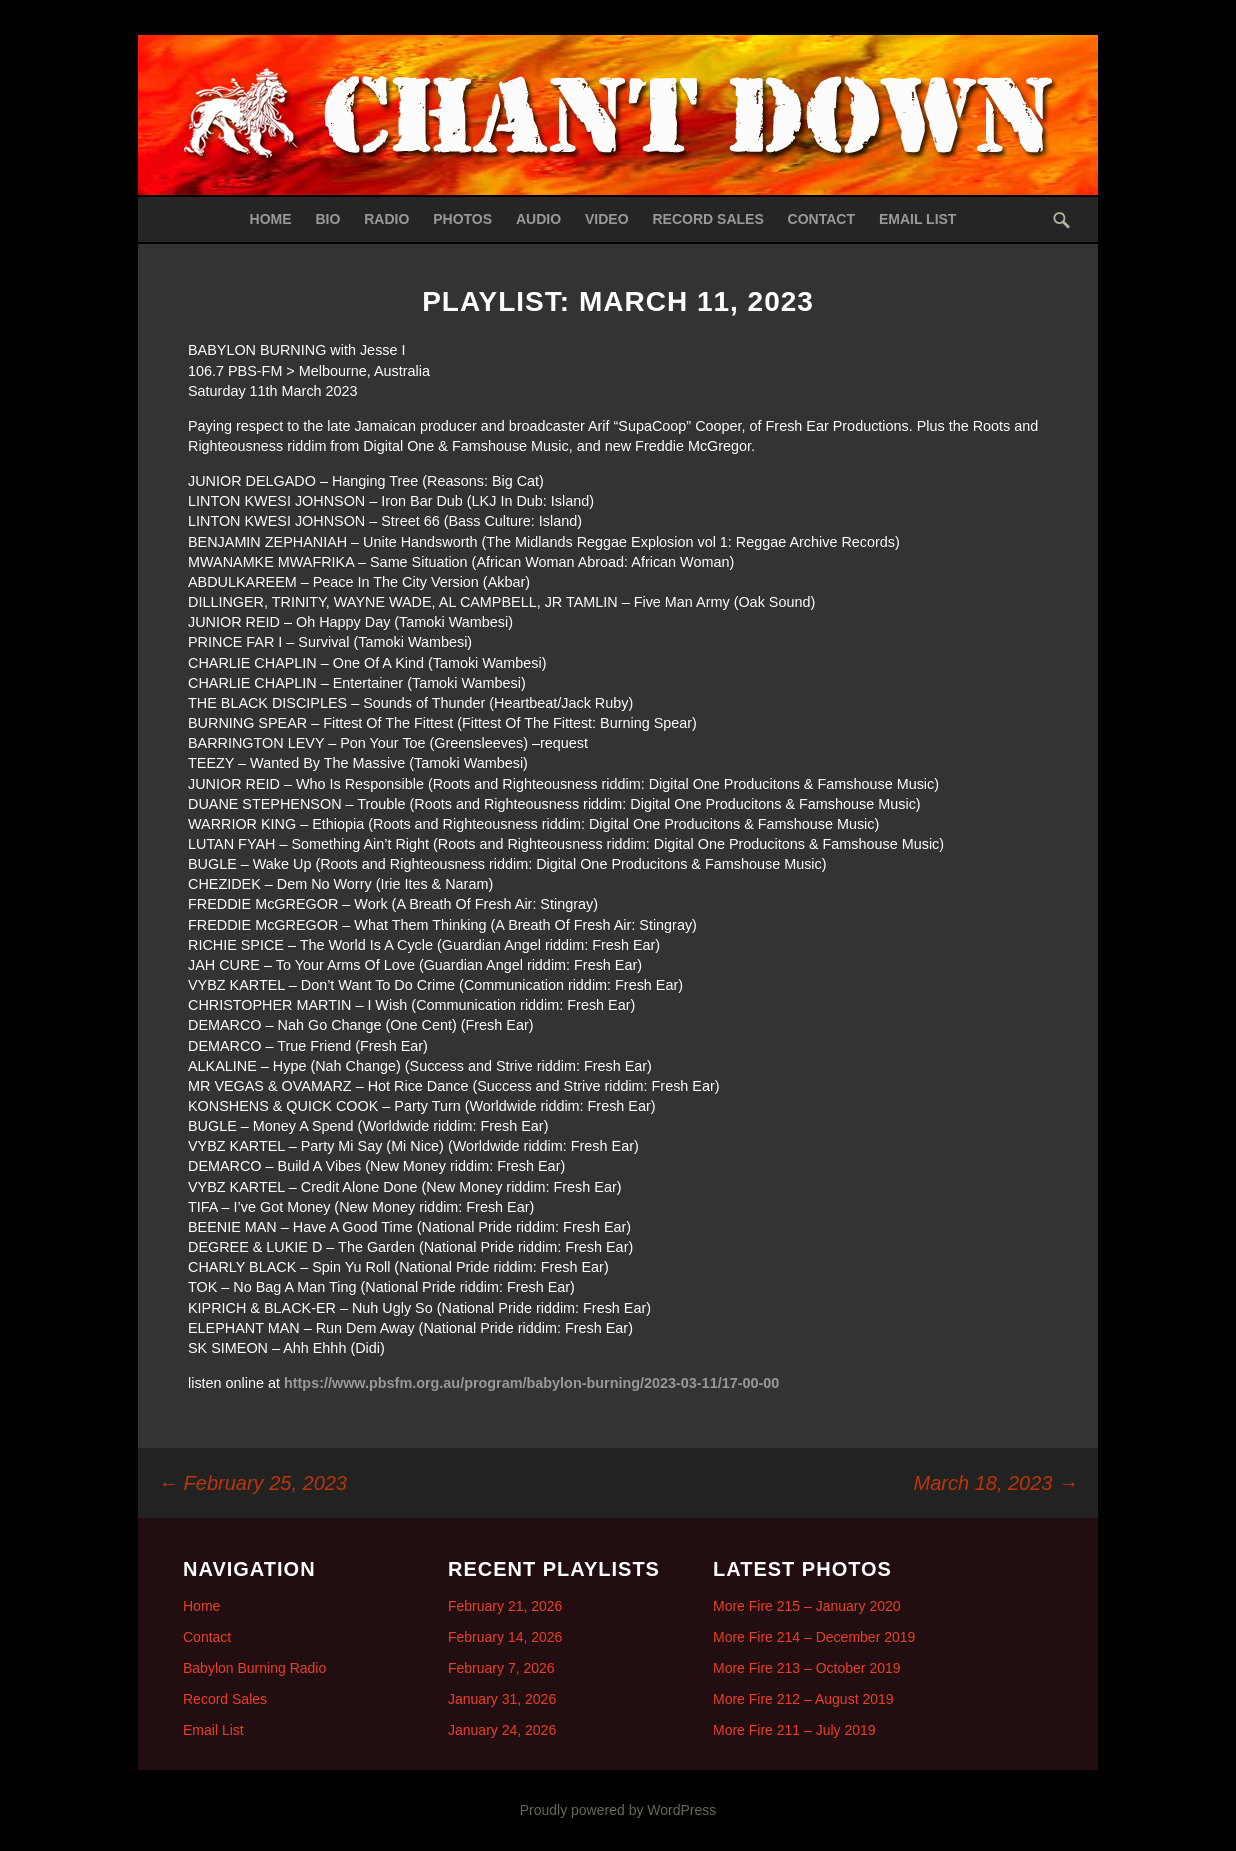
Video (607, 219)
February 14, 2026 (505, 1637)
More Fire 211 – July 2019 (794, 1730)
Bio (327, 219)
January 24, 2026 (502, 1730)
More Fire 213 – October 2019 (807, 1668)
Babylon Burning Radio (254, 1668)
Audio (538, 219)
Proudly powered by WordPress (618, 1810)
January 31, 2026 (502, 1699)
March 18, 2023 (996, 1483)
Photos (462, 219)
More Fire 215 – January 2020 (807, 1606)
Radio (386, 219)
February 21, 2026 (505, 1606)
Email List (918, 219)
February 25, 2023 (252, 1483)
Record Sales (707, 219)
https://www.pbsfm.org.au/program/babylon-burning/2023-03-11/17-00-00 (531, 1383)
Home (271, 219)
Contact (821, 219)
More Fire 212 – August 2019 (803, 1699)
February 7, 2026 (501, 1668)
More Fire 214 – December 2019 (814, 1637)
